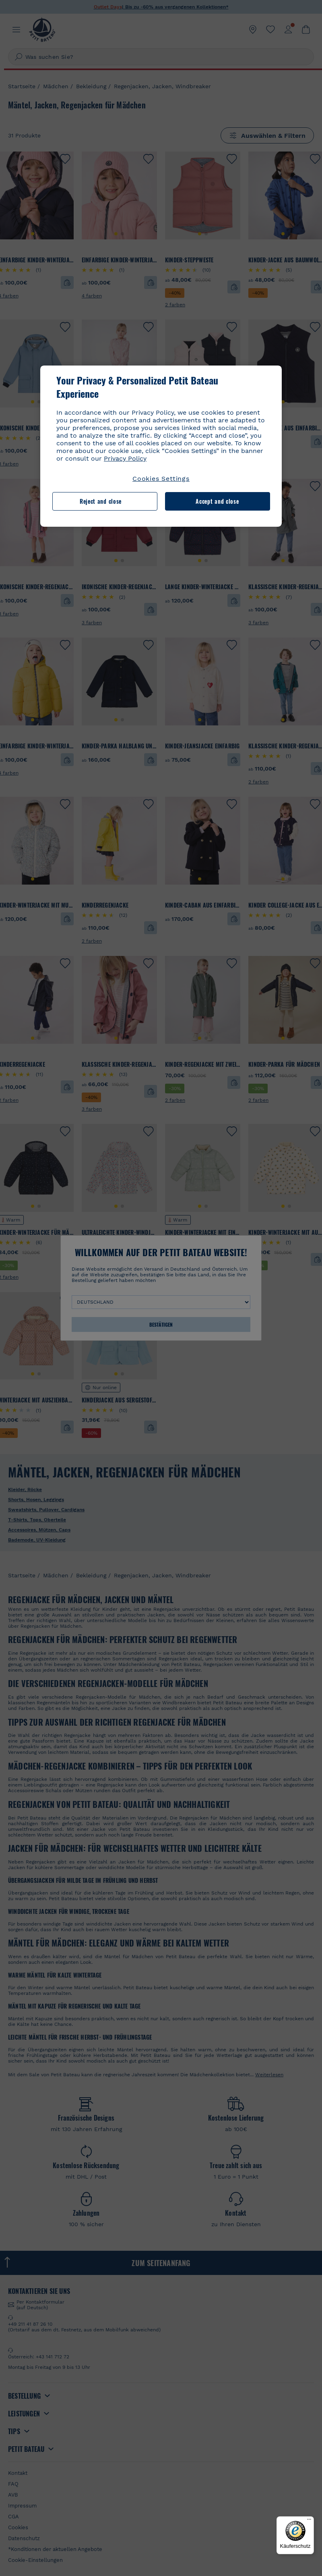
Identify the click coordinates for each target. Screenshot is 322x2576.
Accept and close (217, 501)
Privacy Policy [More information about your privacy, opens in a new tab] (125, 458)
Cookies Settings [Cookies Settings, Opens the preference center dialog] (161, 478)
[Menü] (309, 2521)
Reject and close (101, 501)
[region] (161, 446)
